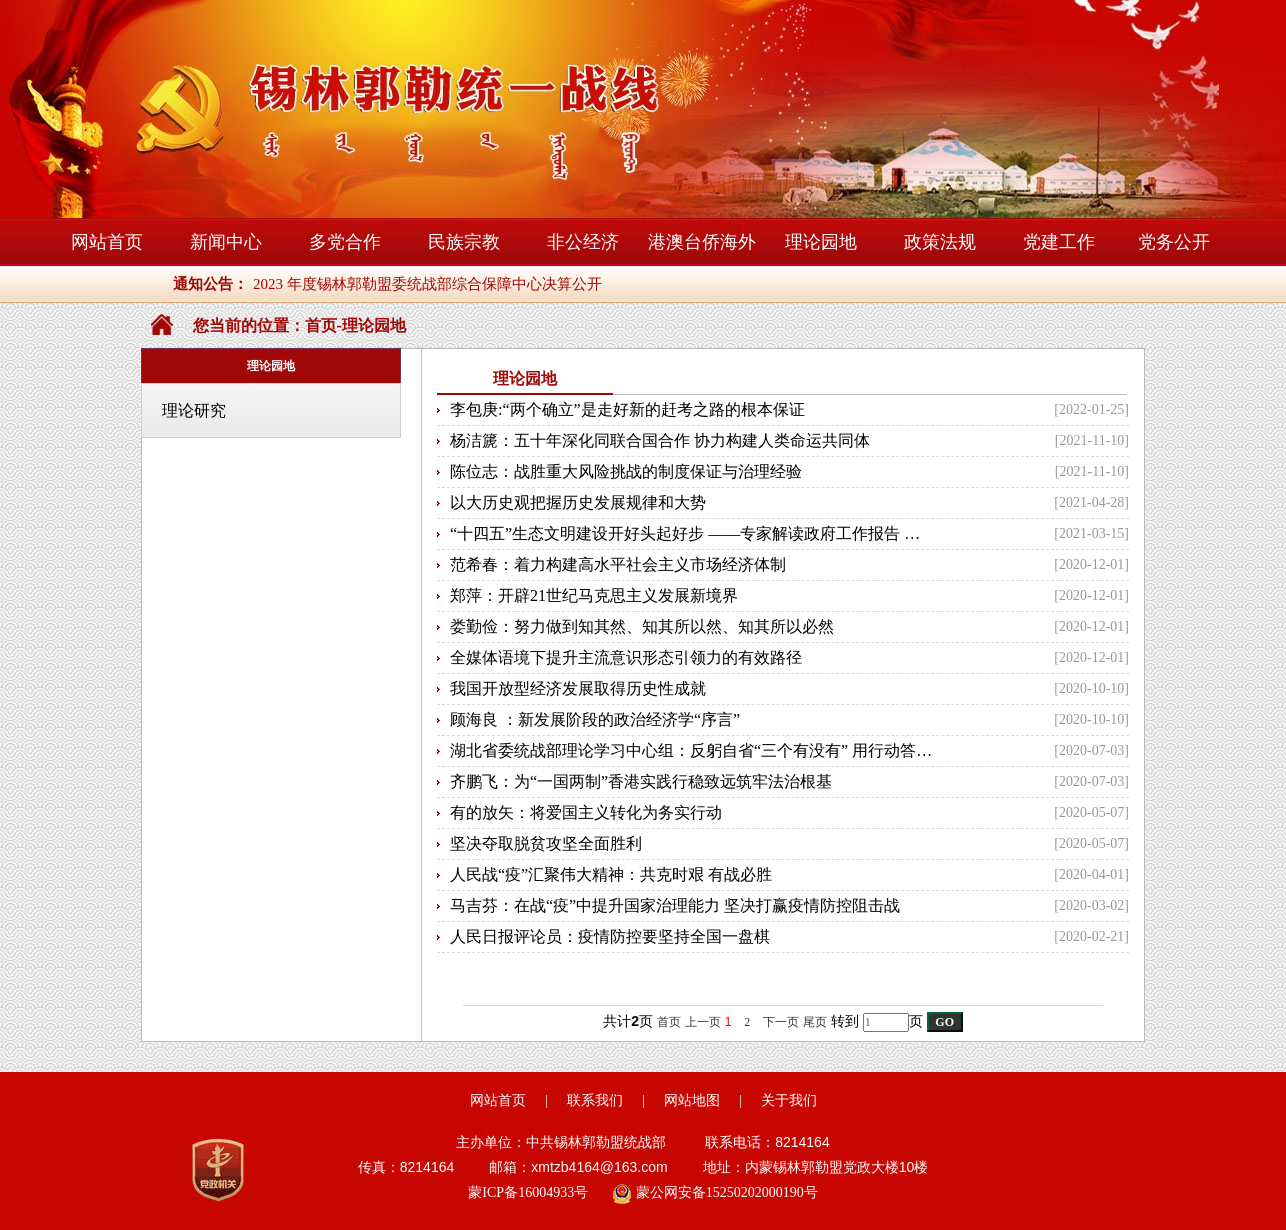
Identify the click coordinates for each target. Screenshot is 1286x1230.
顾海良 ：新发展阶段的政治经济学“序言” (595, 719)
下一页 (781, 1022)
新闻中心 (226, 242)
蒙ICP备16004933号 (528, 1192)
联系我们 (595, 1100)
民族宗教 (464, 242)
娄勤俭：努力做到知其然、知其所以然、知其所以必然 (642, 626)
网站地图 (692, 1100)
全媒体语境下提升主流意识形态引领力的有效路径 (626, 657)
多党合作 (345, 242)
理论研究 (194, 410)
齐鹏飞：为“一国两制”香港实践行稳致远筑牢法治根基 (641, 781)
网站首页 (107, 242)
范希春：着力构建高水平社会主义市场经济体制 (618, 564)
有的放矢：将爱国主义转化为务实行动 (586, 812)
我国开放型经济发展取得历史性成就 (578, 688)
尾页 (815, 1022)
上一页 (703, 1022)
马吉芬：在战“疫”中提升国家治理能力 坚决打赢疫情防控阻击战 (675, 905)
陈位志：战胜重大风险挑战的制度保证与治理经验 (626, 471)
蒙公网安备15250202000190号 (715, 1194)
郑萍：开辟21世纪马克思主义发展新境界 (594, 595)
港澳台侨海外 (702, 242)
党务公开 (1174, 242)
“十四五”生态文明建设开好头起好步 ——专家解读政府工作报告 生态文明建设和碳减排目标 (692, 533)
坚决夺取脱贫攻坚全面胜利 (546, 843)
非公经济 (583, 242)
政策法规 (940, 242)
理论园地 (821, 242)
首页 (321, 325)
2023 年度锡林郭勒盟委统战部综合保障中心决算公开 (427, 284)
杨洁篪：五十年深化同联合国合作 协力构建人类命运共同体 (660, 440)
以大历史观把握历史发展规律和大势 (578, 502)
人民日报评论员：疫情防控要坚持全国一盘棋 (610, 936)
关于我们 (789, 1100)
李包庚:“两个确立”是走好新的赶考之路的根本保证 (627, 409)
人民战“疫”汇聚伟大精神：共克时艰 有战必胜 (611, 874)
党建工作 (1059, 242)
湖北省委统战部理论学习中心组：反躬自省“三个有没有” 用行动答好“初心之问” (692, 750)
